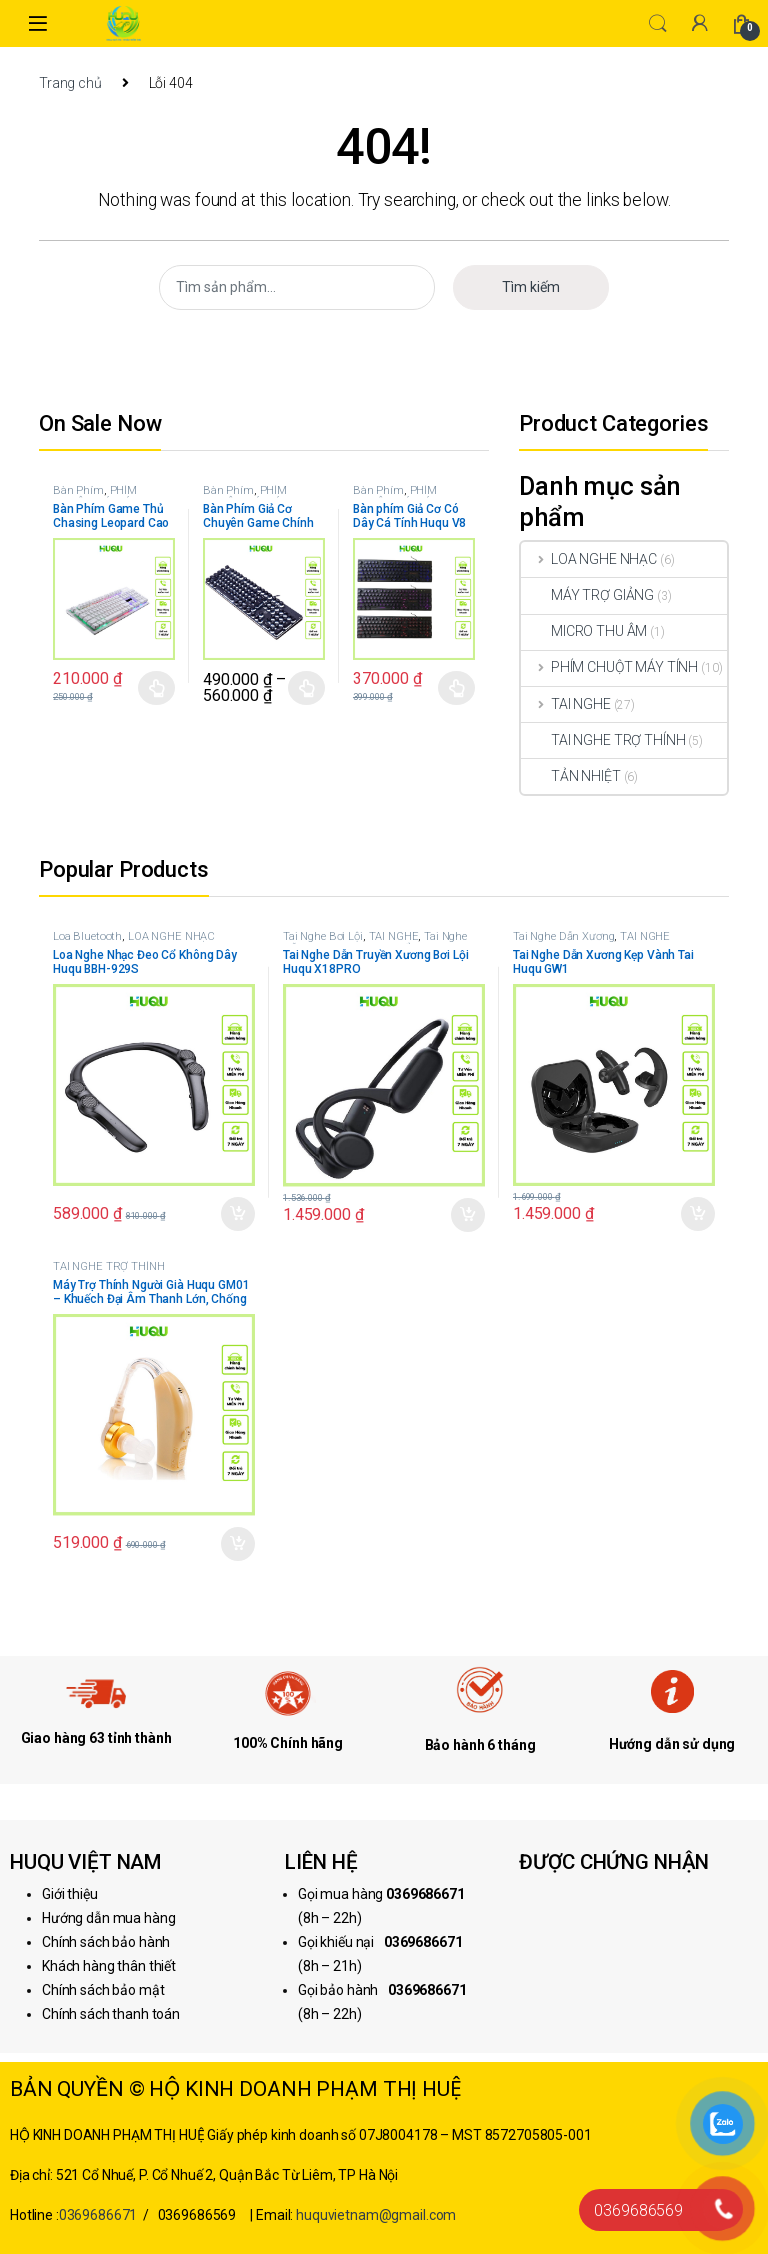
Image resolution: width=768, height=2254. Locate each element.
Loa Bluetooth (87, 936)
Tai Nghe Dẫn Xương (563, 936)
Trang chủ (70, 83)
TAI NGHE (566, 704)
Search (658, 24)
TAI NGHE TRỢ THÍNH (603, 740)
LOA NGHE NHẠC (589, 559)
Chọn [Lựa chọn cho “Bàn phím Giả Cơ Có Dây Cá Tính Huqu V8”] (456, 688)
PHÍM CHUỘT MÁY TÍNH (99, 496)
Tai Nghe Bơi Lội (323, 936)
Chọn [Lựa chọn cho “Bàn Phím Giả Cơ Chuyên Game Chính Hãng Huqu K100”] (306, 688)
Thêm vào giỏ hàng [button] (238, 1214)
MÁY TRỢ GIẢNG (587, 595)
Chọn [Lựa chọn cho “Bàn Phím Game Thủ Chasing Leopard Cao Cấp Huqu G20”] (156, 688)
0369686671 (98, 2215)
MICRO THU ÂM (584, 631)
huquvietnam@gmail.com (376, 2215)
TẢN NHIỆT (571, 776)
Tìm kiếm (531, 287)
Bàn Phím (78, 490)
